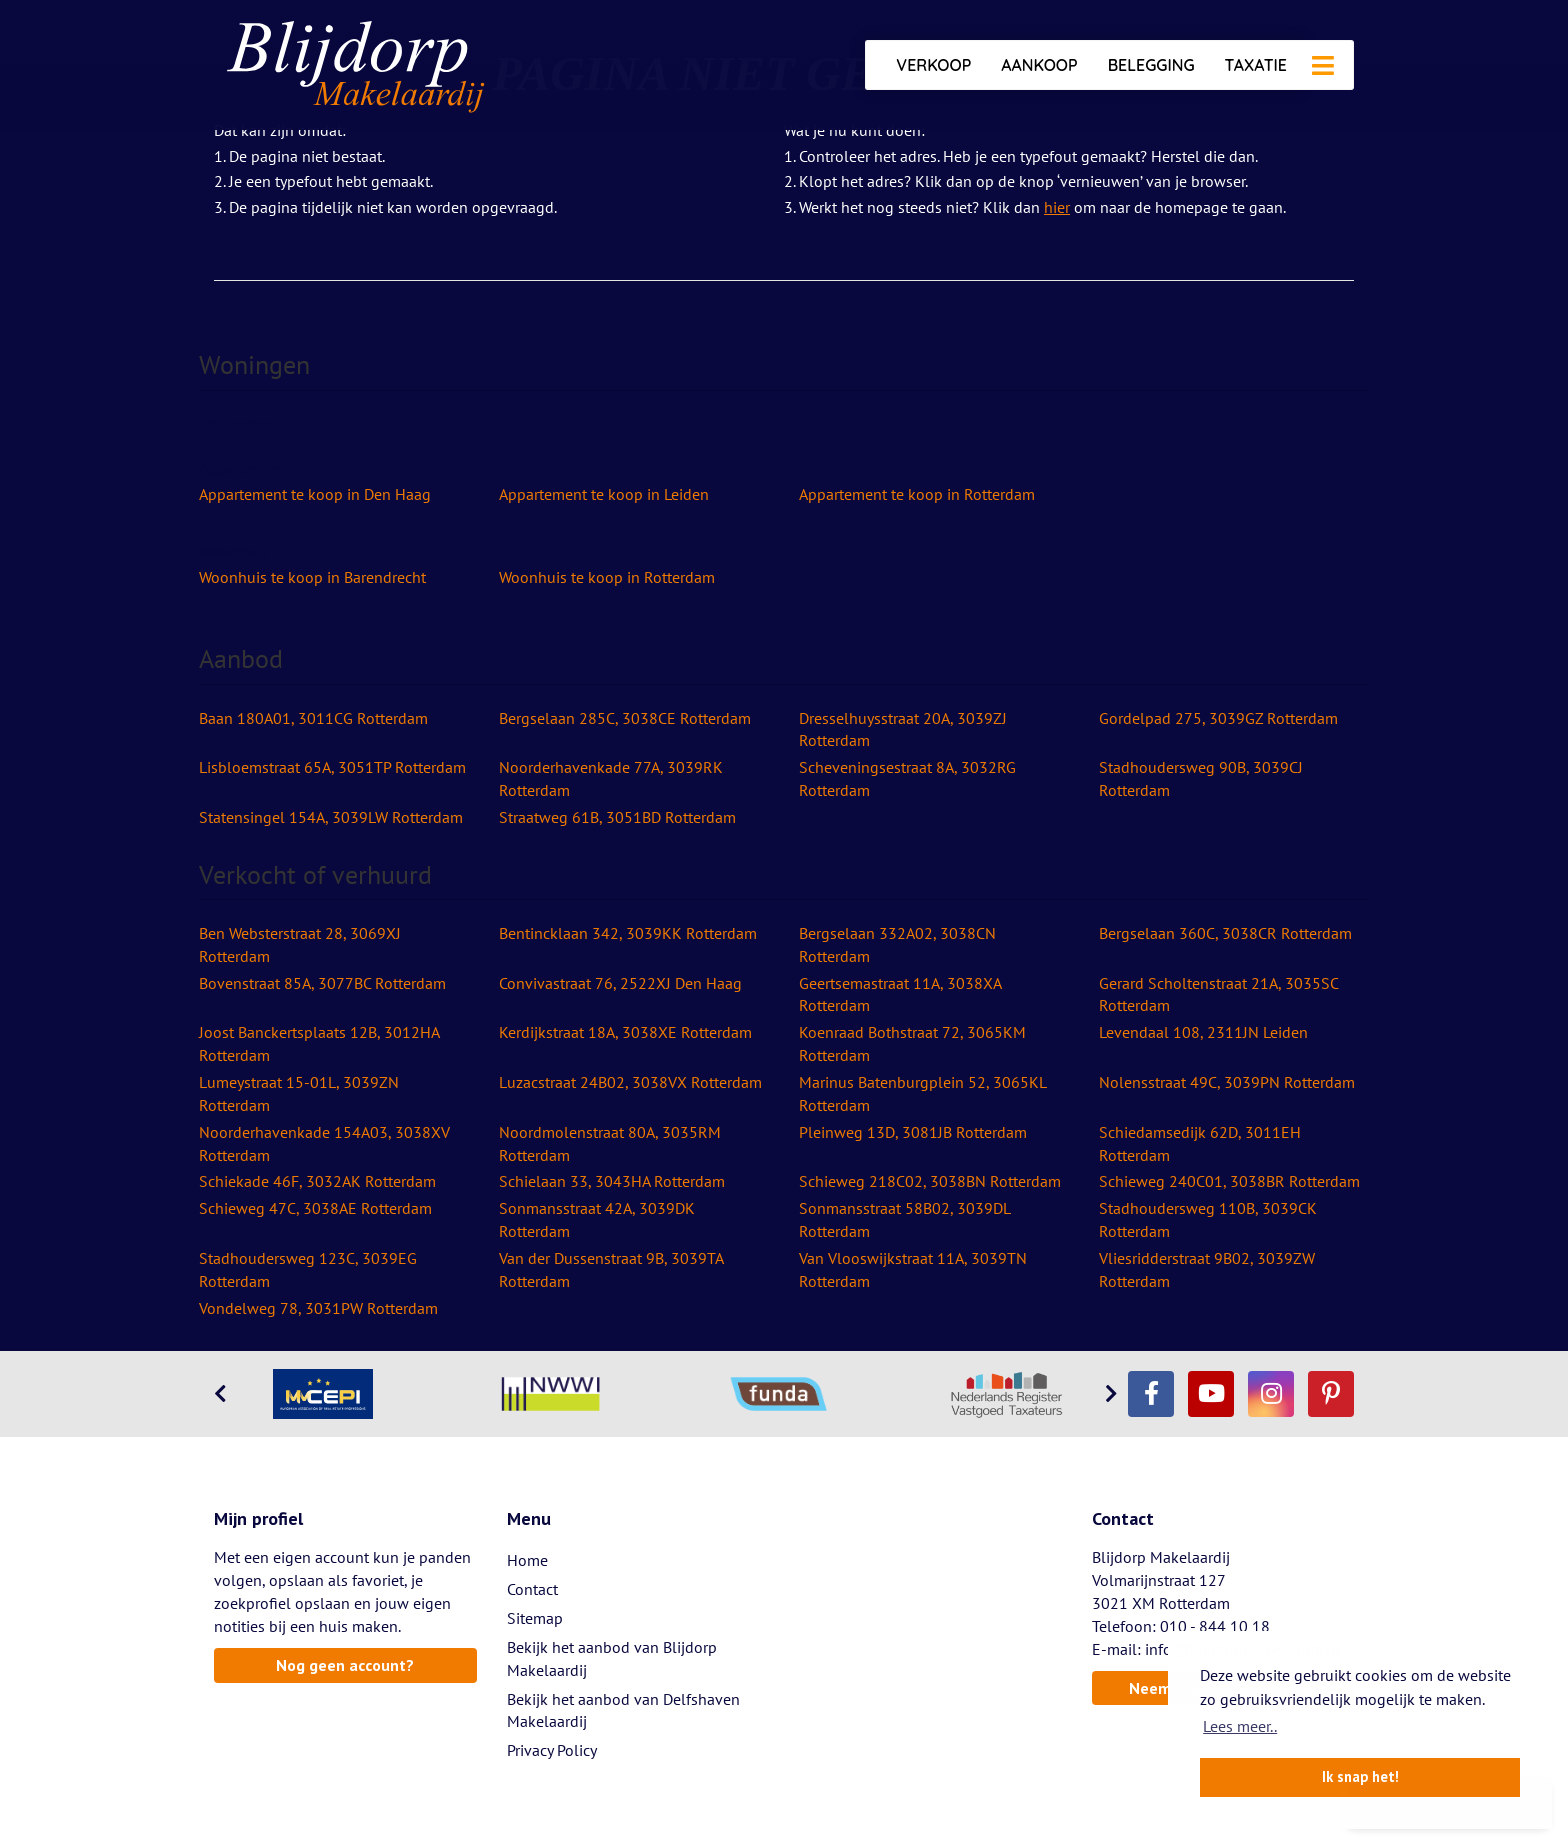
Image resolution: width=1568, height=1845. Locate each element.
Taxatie (1256, 65)
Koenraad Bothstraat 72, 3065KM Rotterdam (912, 1043)
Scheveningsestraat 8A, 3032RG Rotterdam (907, 778)
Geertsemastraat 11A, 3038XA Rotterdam (900, 994)
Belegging (1151, 65)
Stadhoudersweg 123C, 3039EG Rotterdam (308, 1269)
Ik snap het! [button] (1360, 1776)
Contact (532, 1589)
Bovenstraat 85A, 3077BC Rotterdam (322, 983)
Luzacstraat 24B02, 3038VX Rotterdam (630, 1082)
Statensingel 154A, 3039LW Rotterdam (331, 817)
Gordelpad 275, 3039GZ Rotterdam (1218, 718)
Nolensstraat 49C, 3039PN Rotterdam (1227, 1082)
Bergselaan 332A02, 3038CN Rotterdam (897, 944)
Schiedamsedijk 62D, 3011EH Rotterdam (1200, 1143)
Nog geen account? (345, 1665)
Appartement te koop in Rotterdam (917, 494)
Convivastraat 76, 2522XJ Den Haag (620, 983)
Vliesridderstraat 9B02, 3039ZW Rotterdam (1207, 1269)
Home (527, 1560)
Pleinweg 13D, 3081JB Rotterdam (913, 1132)
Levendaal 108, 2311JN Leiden (1203, 1032)
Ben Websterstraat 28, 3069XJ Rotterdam (300, 944)
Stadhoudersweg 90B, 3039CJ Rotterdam (1201, 778)
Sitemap (535, 1618)
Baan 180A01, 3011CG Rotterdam (313, 718)
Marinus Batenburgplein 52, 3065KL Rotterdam (922, 1093)
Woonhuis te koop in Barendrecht (312, 577)
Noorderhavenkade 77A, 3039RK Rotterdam (611, 778)
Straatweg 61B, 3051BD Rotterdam (617, 817)
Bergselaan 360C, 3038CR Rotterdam (1225, 933)
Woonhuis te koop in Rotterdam (607, 577)
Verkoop (933, 65)
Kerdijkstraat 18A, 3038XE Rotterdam (625, 1032)
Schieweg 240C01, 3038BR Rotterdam (1229, 1181)
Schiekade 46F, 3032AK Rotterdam (317, 1181)
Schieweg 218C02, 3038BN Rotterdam (930, 1181)
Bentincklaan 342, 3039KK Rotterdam (628, 933)
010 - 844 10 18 (1215, 1626)
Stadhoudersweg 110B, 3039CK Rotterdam (1208, 1219)
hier (1057, 207)
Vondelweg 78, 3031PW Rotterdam (318, 1308)
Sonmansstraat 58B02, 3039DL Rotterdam (904, 1219)
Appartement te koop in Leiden (604, 494)
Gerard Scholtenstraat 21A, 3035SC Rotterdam (1218, 994)
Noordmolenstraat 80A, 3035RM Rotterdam (610, 1143)
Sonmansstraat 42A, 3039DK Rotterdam (597, 1219)
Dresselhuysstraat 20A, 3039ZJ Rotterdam (903, 729)
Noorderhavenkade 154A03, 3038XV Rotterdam (324, 1143)
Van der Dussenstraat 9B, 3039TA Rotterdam (611, 1269)
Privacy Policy (552, 1750)
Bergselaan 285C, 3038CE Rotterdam (625, 718)
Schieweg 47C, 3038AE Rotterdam (315, 1208)
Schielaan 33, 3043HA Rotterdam (612, 1181)
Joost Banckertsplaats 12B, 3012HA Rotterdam (319, 1043)
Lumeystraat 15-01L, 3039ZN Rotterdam (299, 1093)
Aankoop (1039, 65)
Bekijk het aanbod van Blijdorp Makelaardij (612, 1658)
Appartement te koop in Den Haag (315, 494)
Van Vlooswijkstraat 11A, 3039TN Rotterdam (913, 1269)
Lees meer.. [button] (1240, 1726)
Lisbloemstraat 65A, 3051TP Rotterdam (332, 767)
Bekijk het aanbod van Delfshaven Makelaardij (623, 1710)
